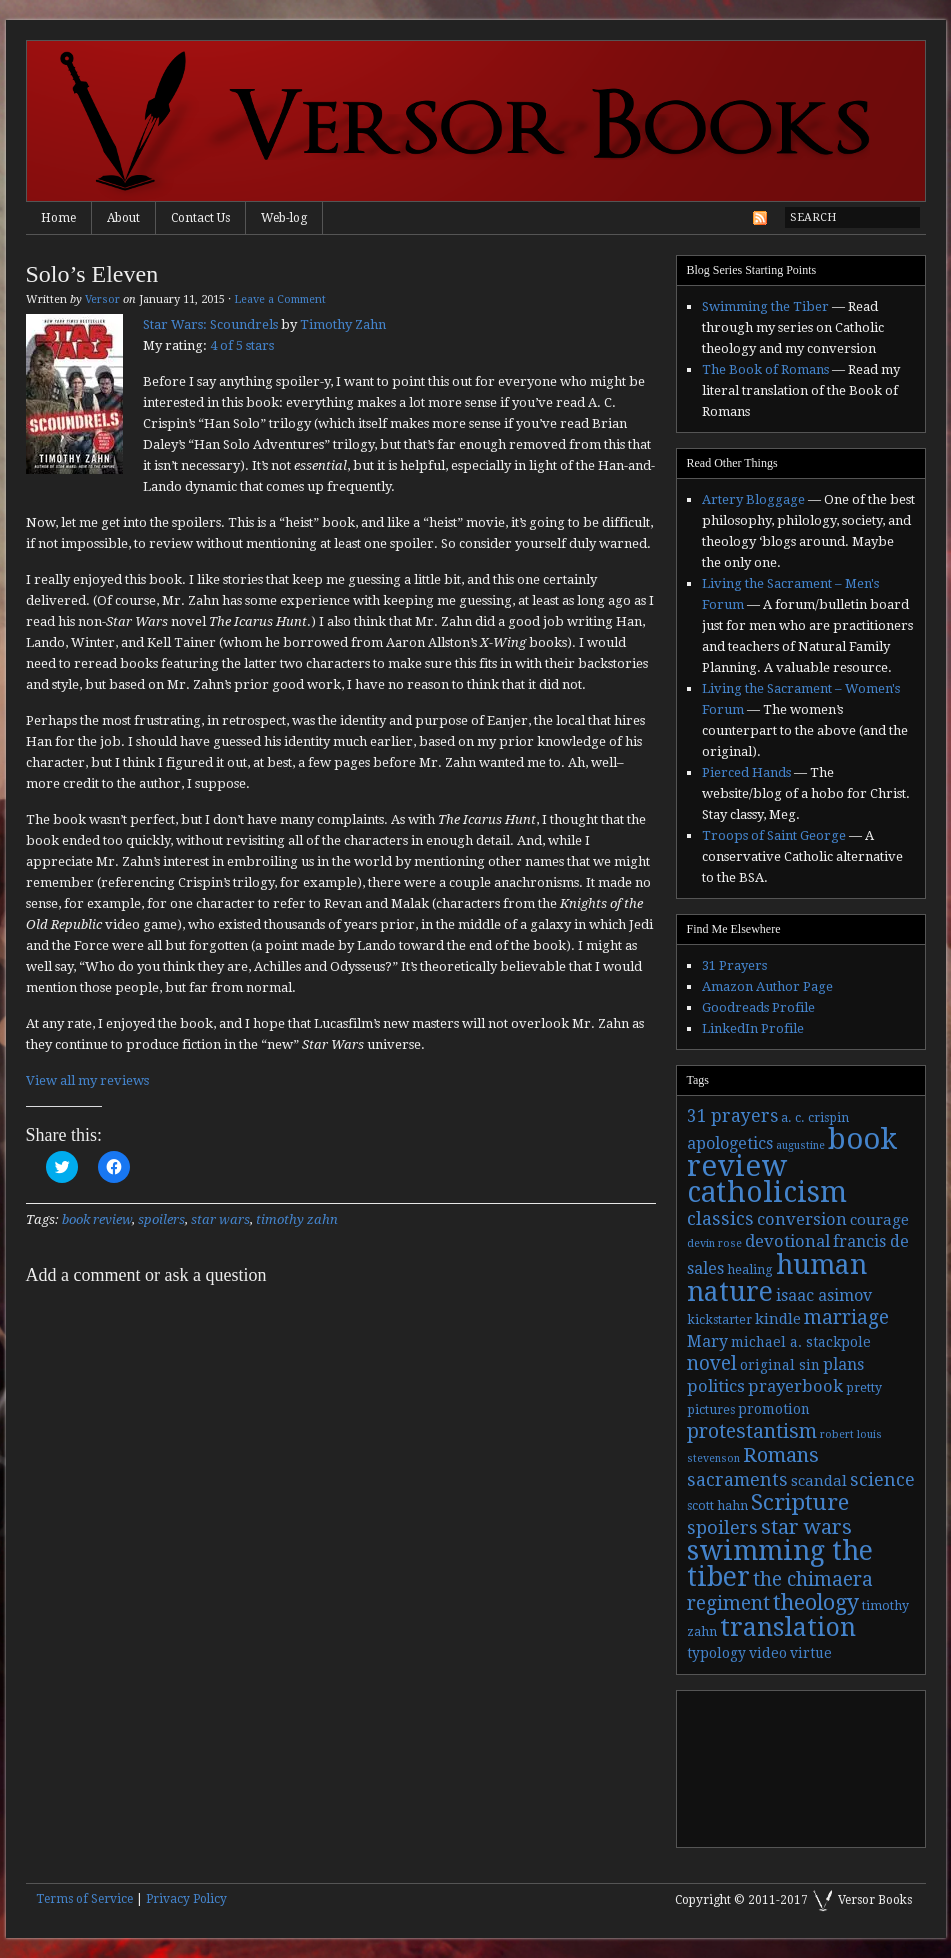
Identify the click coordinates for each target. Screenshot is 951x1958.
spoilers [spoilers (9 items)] (722, 1527)
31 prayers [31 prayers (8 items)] (732, 1116)
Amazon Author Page (767, 986)
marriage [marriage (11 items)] (846, 1317)
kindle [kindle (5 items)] (778, 1319)
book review (97, 1219)
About (123, 218)
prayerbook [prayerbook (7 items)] (795, 1386)
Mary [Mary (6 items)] (707, 1341)
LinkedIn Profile (753, 1028)
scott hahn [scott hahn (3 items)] (717, 1506)
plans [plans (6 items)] (843, 1364)
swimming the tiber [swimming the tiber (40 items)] (780, 1563)
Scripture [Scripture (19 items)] (800, 1502)
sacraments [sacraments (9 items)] (737, 1479)
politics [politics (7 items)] (716, 1386)
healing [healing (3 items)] (750, 1270)
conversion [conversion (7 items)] (802, 1219)
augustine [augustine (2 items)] (800, 1145)
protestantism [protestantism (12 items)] (752, 1431)
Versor (102, 299)
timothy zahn (297, 1219)
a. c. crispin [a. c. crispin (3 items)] (815, 1118)
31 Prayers (734, 965)
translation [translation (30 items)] (788, 1627)
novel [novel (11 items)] (712, 1363)
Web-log (284, 218)
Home (58, 218)
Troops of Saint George (774, 835)
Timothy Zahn (343, 324)
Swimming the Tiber (765, 306)
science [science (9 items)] (882, 1479)
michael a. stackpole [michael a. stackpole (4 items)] (801, 1342)
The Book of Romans (765, 369)
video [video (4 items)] (768, 1653)
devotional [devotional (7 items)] (787, 1241)
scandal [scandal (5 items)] (819, 1481)
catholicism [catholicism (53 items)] (767, 1192)
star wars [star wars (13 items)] (806, 1527)
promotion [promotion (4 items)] (774, 1409)
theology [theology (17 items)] (816, 1602)
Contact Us (200, 218)
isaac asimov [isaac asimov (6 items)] (824, 1295)
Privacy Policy (186, 1899)
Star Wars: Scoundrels (210, 324)
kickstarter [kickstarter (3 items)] (719, 1320)
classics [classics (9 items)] (720, 1218)
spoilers (161, 1219)
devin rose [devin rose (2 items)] (714, 1243)
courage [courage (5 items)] (879, 1220)
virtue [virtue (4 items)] (811, 1653)
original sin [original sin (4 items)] (780, 1365)
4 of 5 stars (242, 345)
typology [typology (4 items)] (716, 1653)
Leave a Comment (280, 299)
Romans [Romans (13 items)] (781, 1455)
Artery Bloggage (753, 499)
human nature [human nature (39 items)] (777, 1278)
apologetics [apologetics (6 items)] (730, 1143)
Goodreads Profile (758, 1007)
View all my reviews (87, 1080)
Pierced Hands (746, 772)
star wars (220, 1219)
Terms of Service (84, 1899)
